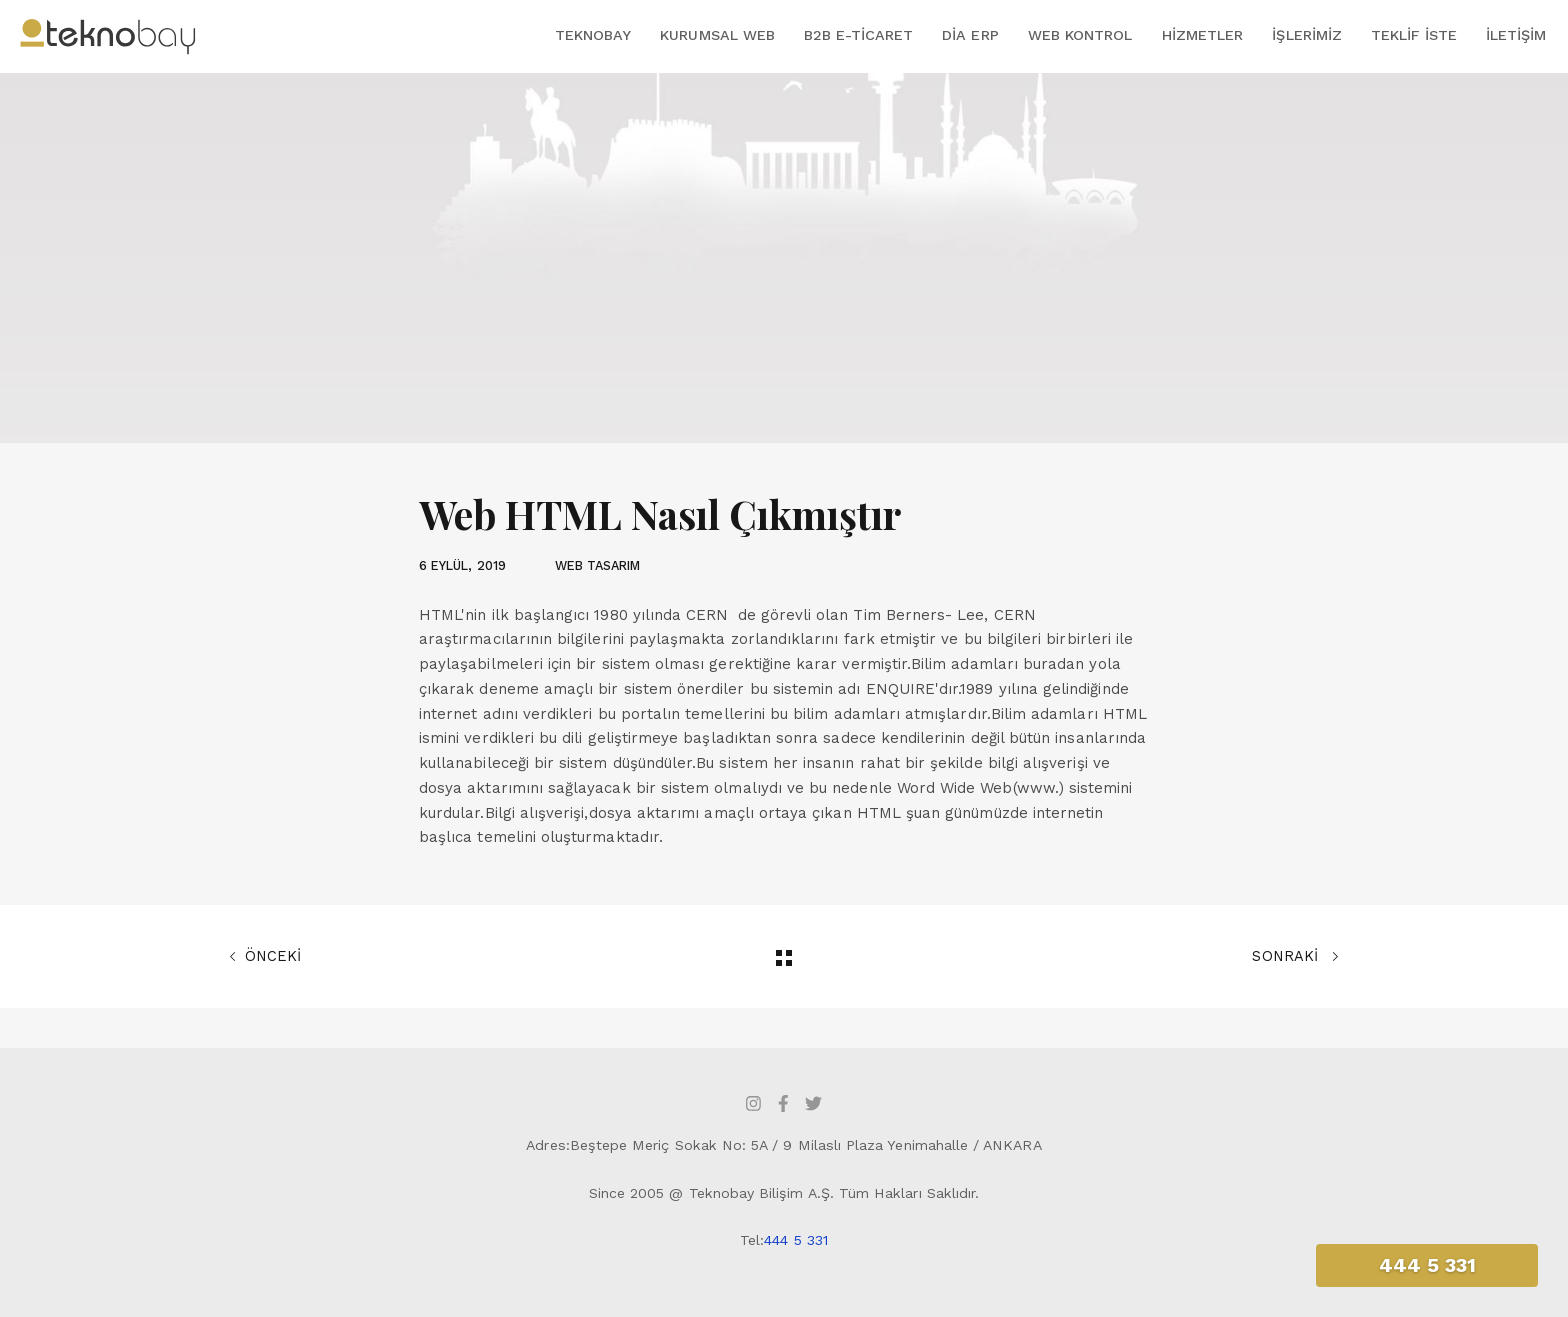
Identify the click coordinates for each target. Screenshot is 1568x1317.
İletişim (1516, 35)
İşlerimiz (1307, 35)
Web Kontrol (1080, 35)
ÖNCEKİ (265, 957)
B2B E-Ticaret (858, 35)
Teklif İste (1414, 35)
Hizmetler (1203, 35)
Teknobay (593, 35)
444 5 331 (796, 1240)
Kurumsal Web (717, 35)
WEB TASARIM (598, 565)
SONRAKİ (1295, 957)
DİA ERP (970, 35)
